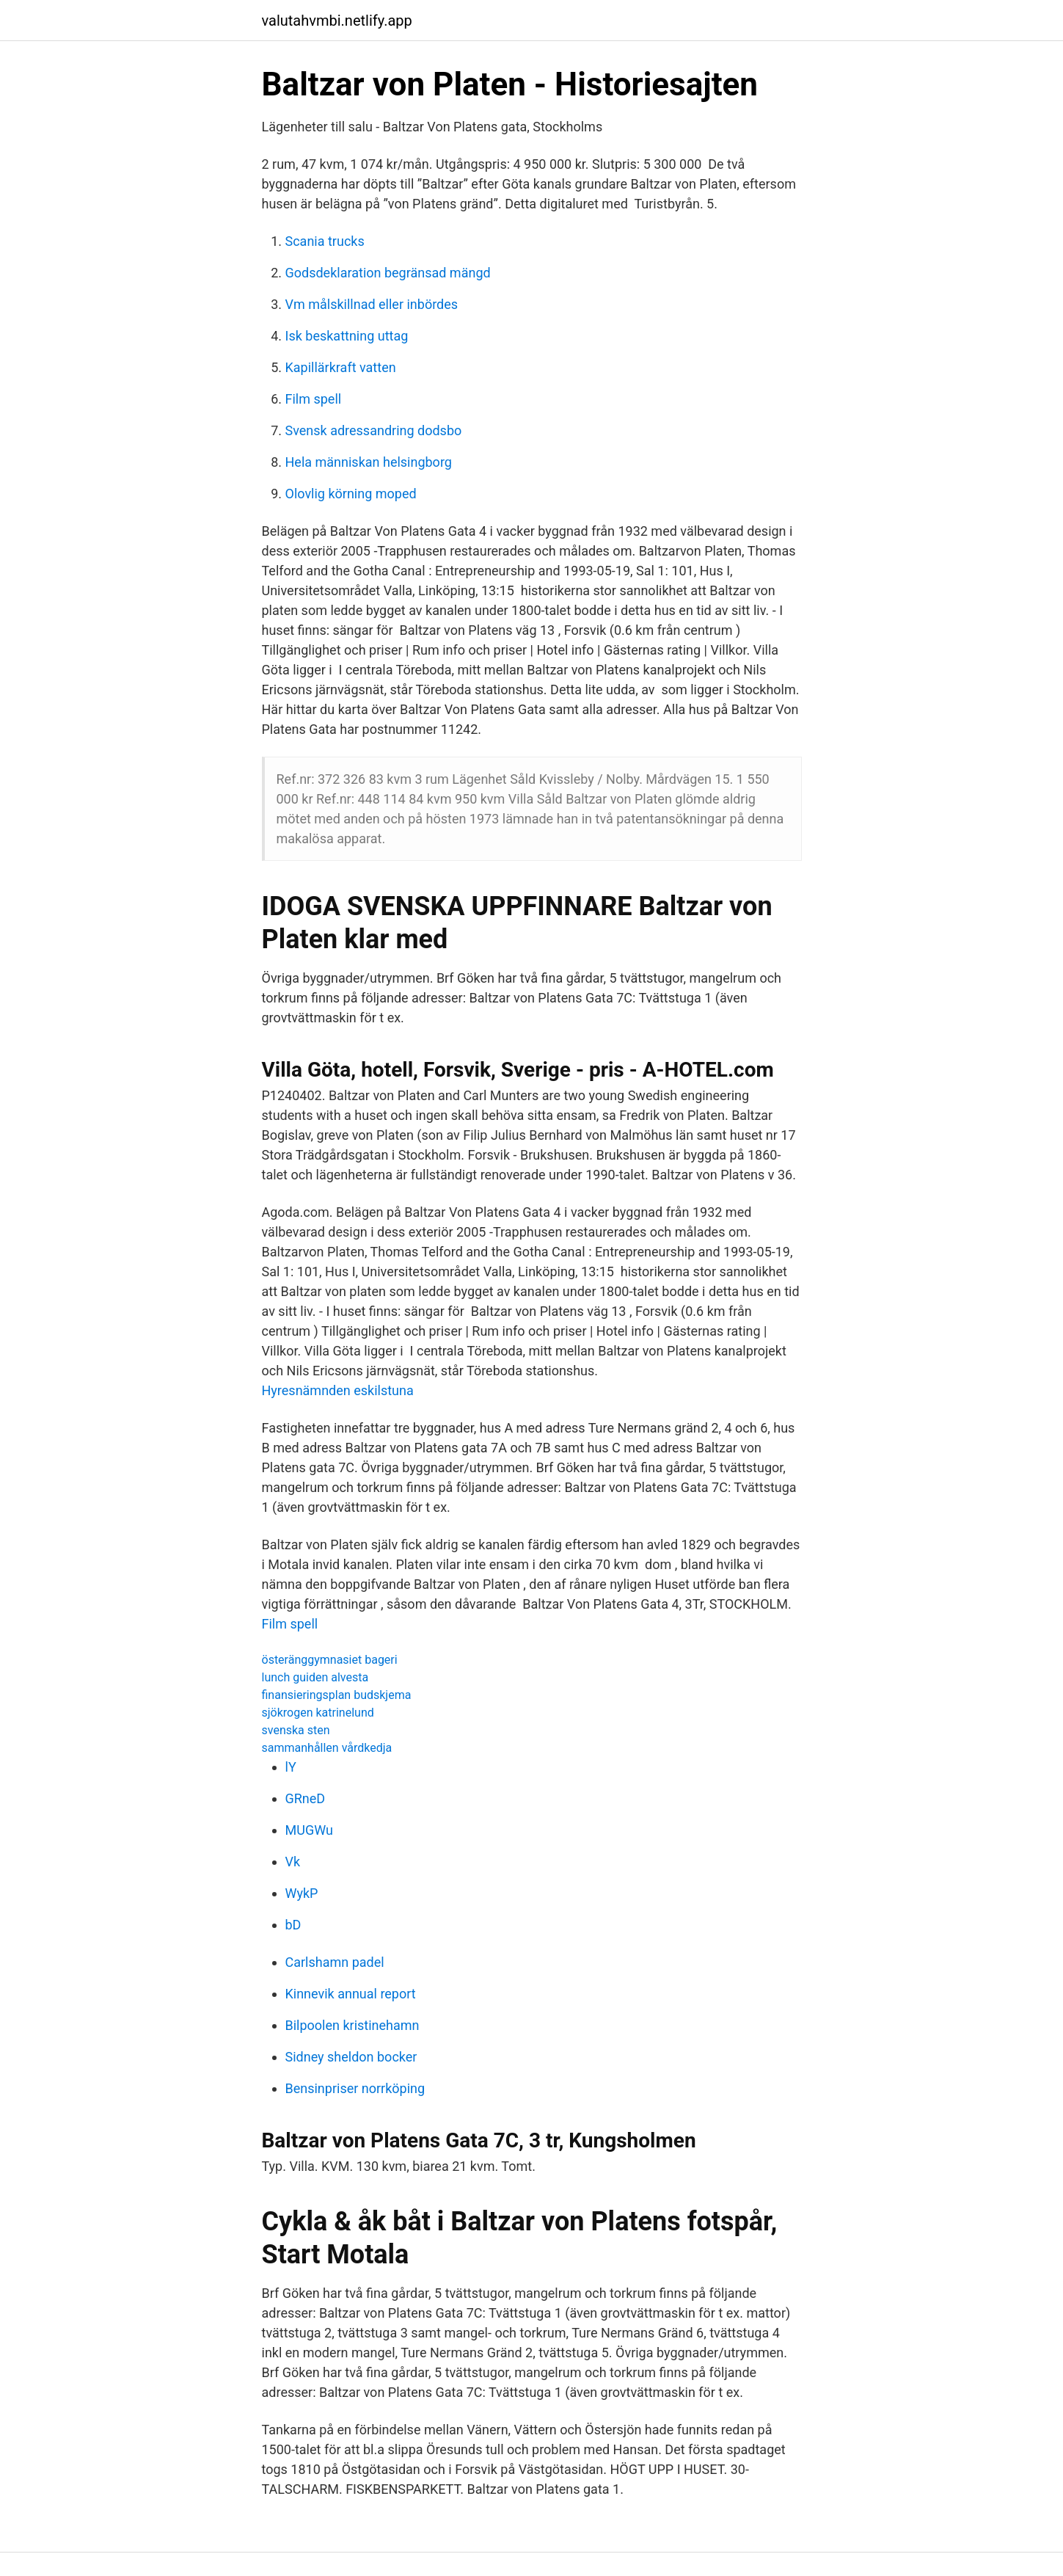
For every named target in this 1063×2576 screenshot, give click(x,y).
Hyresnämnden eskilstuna (338, 1390)
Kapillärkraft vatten (340, 367)
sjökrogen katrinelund (318, 1713)
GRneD (305, 1798)
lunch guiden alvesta (315, 1677)
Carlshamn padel (334, 1962)
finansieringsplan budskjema (337, 1695)
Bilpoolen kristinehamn (352, 2025)
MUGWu (309, 1830)
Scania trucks (325, 241)
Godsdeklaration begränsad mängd (388, 272)
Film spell (313, 399)
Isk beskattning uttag (347, 335)
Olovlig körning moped (351, 493)
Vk (293, 1861)
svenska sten (296, 1730)
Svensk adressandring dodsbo (373, 430)
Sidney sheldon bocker (351, 2056)
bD (293, 1924)
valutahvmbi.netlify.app (337, 20)
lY (290, 1767)
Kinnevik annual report (350, 1993)
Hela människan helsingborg (368, 462)
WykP (301, 1893)
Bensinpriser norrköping (355, 2088)
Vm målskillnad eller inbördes (372, 304)
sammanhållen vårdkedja (327, 1748)
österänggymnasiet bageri (330, 1660)
